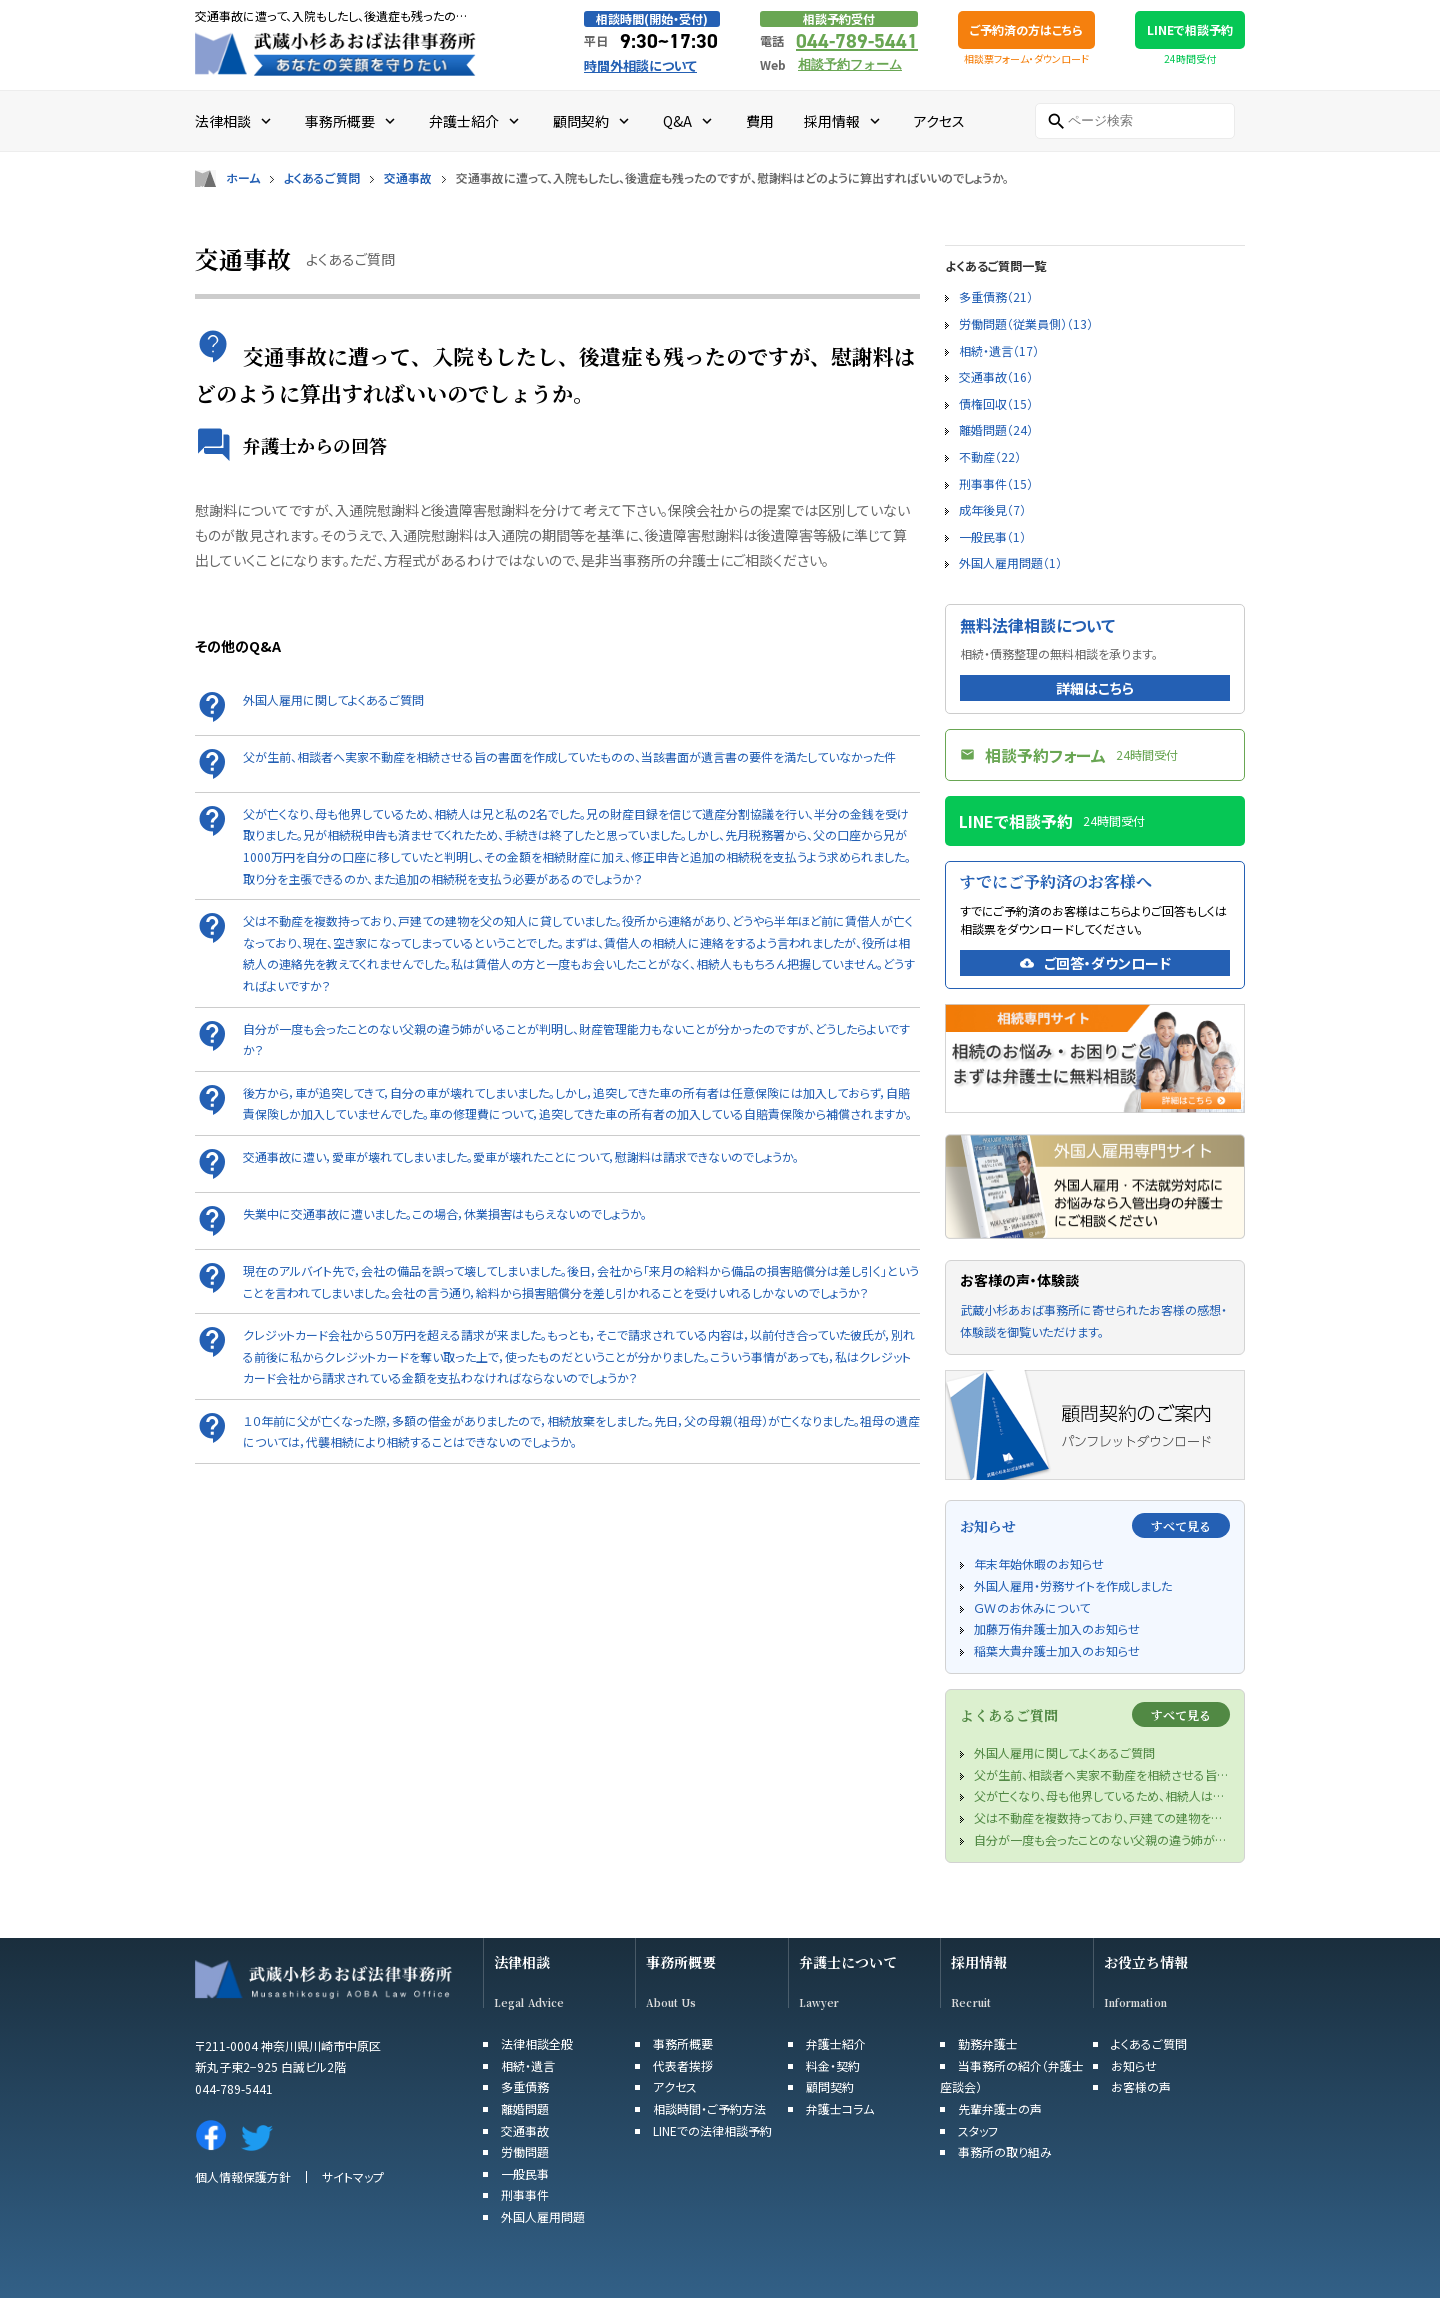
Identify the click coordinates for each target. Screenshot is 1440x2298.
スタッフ (978, 2130)
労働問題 (525, 2151)
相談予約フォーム (850, 64)
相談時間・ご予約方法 (709, 2108)
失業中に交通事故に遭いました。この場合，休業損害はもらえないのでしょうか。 (445, 1213)
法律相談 (522, 1962)
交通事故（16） (996, 376)
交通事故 (408, 178)
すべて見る (1181, 1525)
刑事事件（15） (996, 483)
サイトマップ (353, 2176)
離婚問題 (525, 2108)
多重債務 (525, 2086)
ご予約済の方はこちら (1026, 29)
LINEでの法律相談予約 (712, 2130)
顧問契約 (830, 2086)
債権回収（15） (996, 403)
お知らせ (1134, 2065)
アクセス (675, 2086)
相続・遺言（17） (999, 350)
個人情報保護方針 (243, 2176)
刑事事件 (525, 2194)
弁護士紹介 (836, 2043)
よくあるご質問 (322, 178)
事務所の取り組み (1005, 2151)
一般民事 (525, 2173)
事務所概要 (681, 1962)
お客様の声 (1141, 2086)
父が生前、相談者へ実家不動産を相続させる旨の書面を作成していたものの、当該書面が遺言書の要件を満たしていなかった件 (569, 756)
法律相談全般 (537, 2043)
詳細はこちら (1095, 688)
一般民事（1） (992, 536)
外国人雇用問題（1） (1010, 562)
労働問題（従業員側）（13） (1026, 323)
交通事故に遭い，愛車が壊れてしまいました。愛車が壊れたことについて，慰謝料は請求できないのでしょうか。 (521, 1156)
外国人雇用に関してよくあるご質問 (333, 699)
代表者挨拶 (683, 2065)
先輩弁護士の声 (1000, 2108)
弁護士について (848, 1962)
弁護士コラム (840, 2108)
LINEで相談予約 (1190, 29)
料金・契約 (833, 2065)
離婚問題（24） (996, 429)
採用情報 (979, 1962)
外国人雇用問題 (543, 2216)
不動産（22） (990, 456)
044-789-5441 (857, 41)
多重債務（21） (996, 296)
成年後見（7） (992, 509)
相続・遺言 (528, 2065)
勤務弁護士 (988, 2043)
